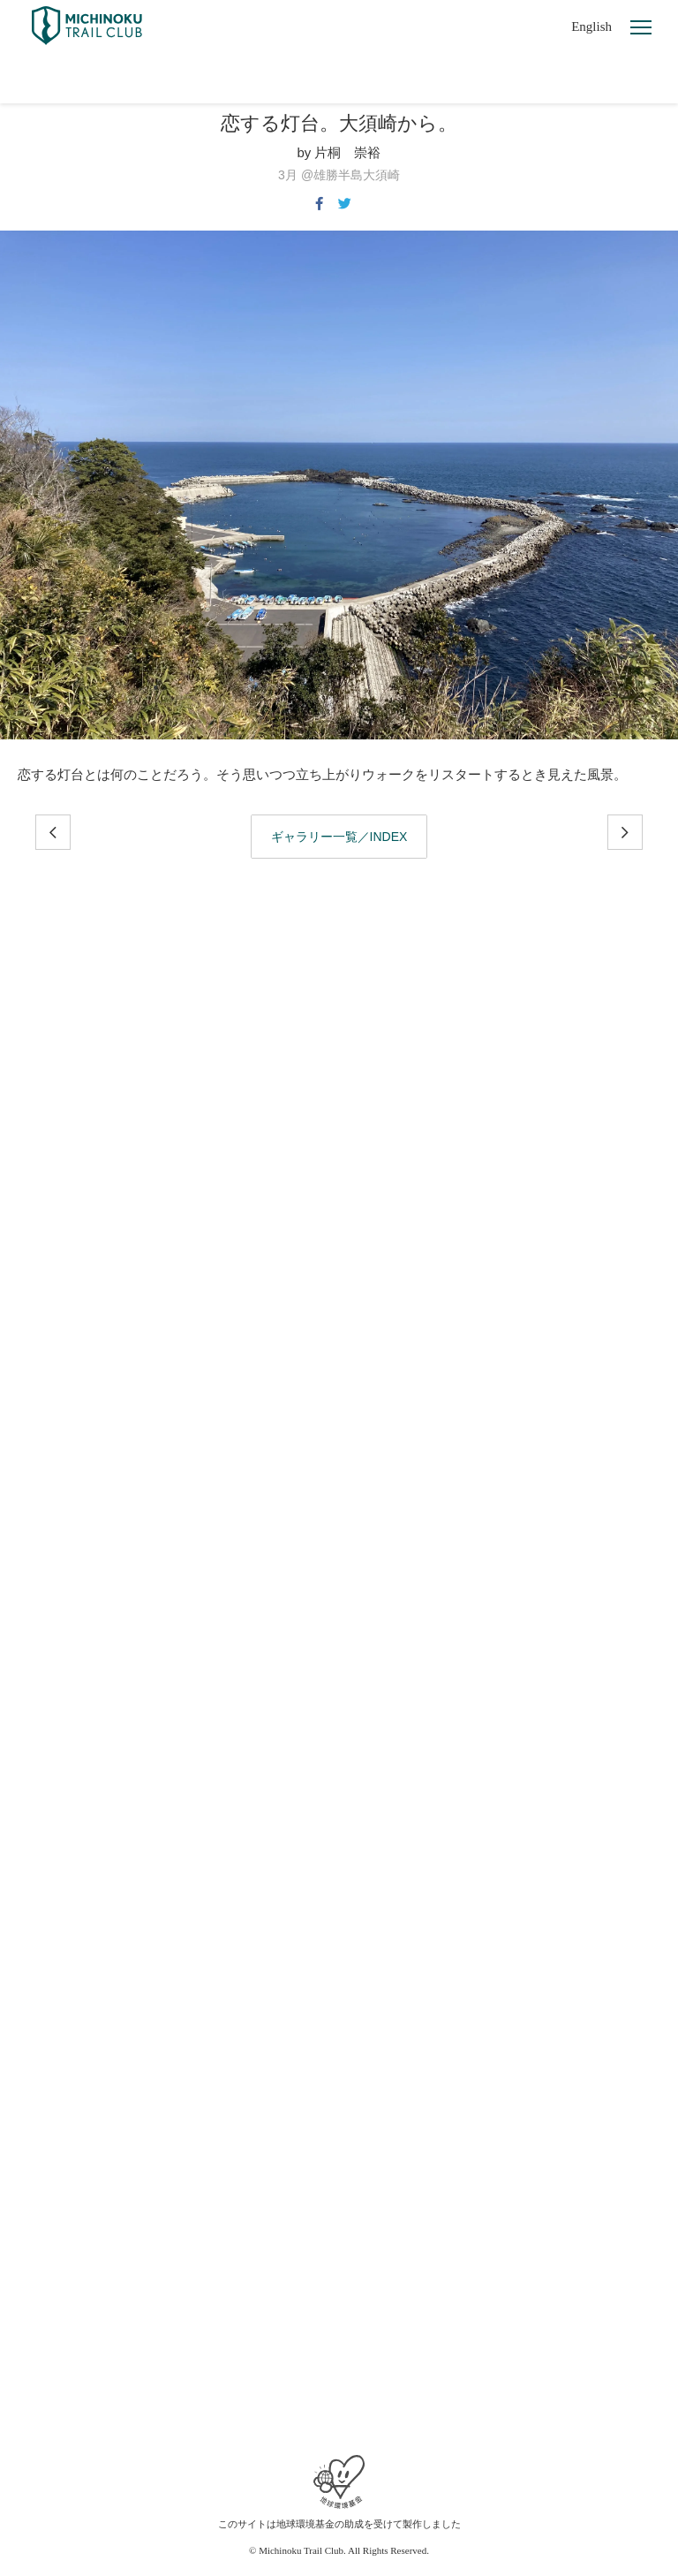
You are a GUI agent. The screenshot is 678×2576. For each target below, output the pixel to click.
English (591, 26)
